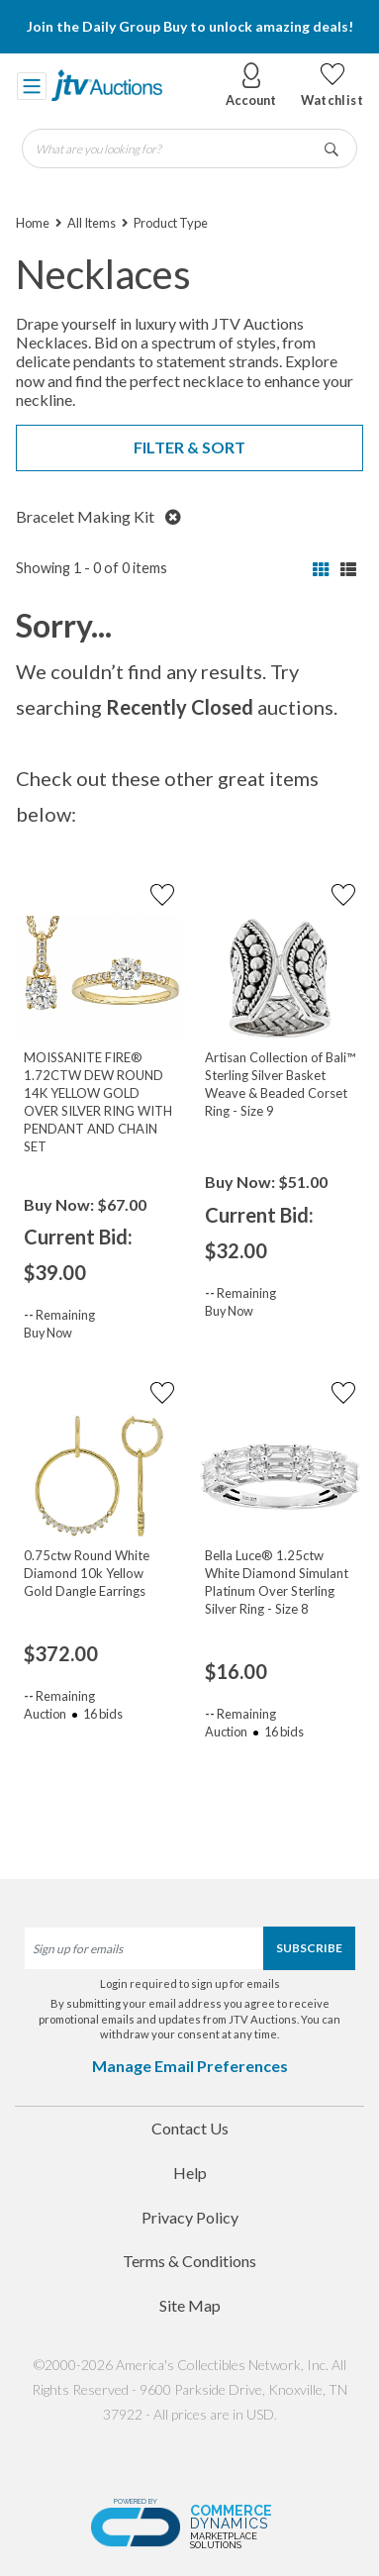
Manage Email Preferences (190, 2065)
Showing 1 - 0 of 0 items (91, 567)
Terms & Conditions (189, 2260)
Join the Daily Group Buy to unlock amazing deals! (190, 26)
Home (32, 223)
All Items (91, 223)
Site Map (190, 2305)
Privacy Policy (190, 2217)
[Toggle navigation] (31, 85)
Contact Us (190, 2128)
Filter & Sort (189, 447)
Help (190, 2172)
